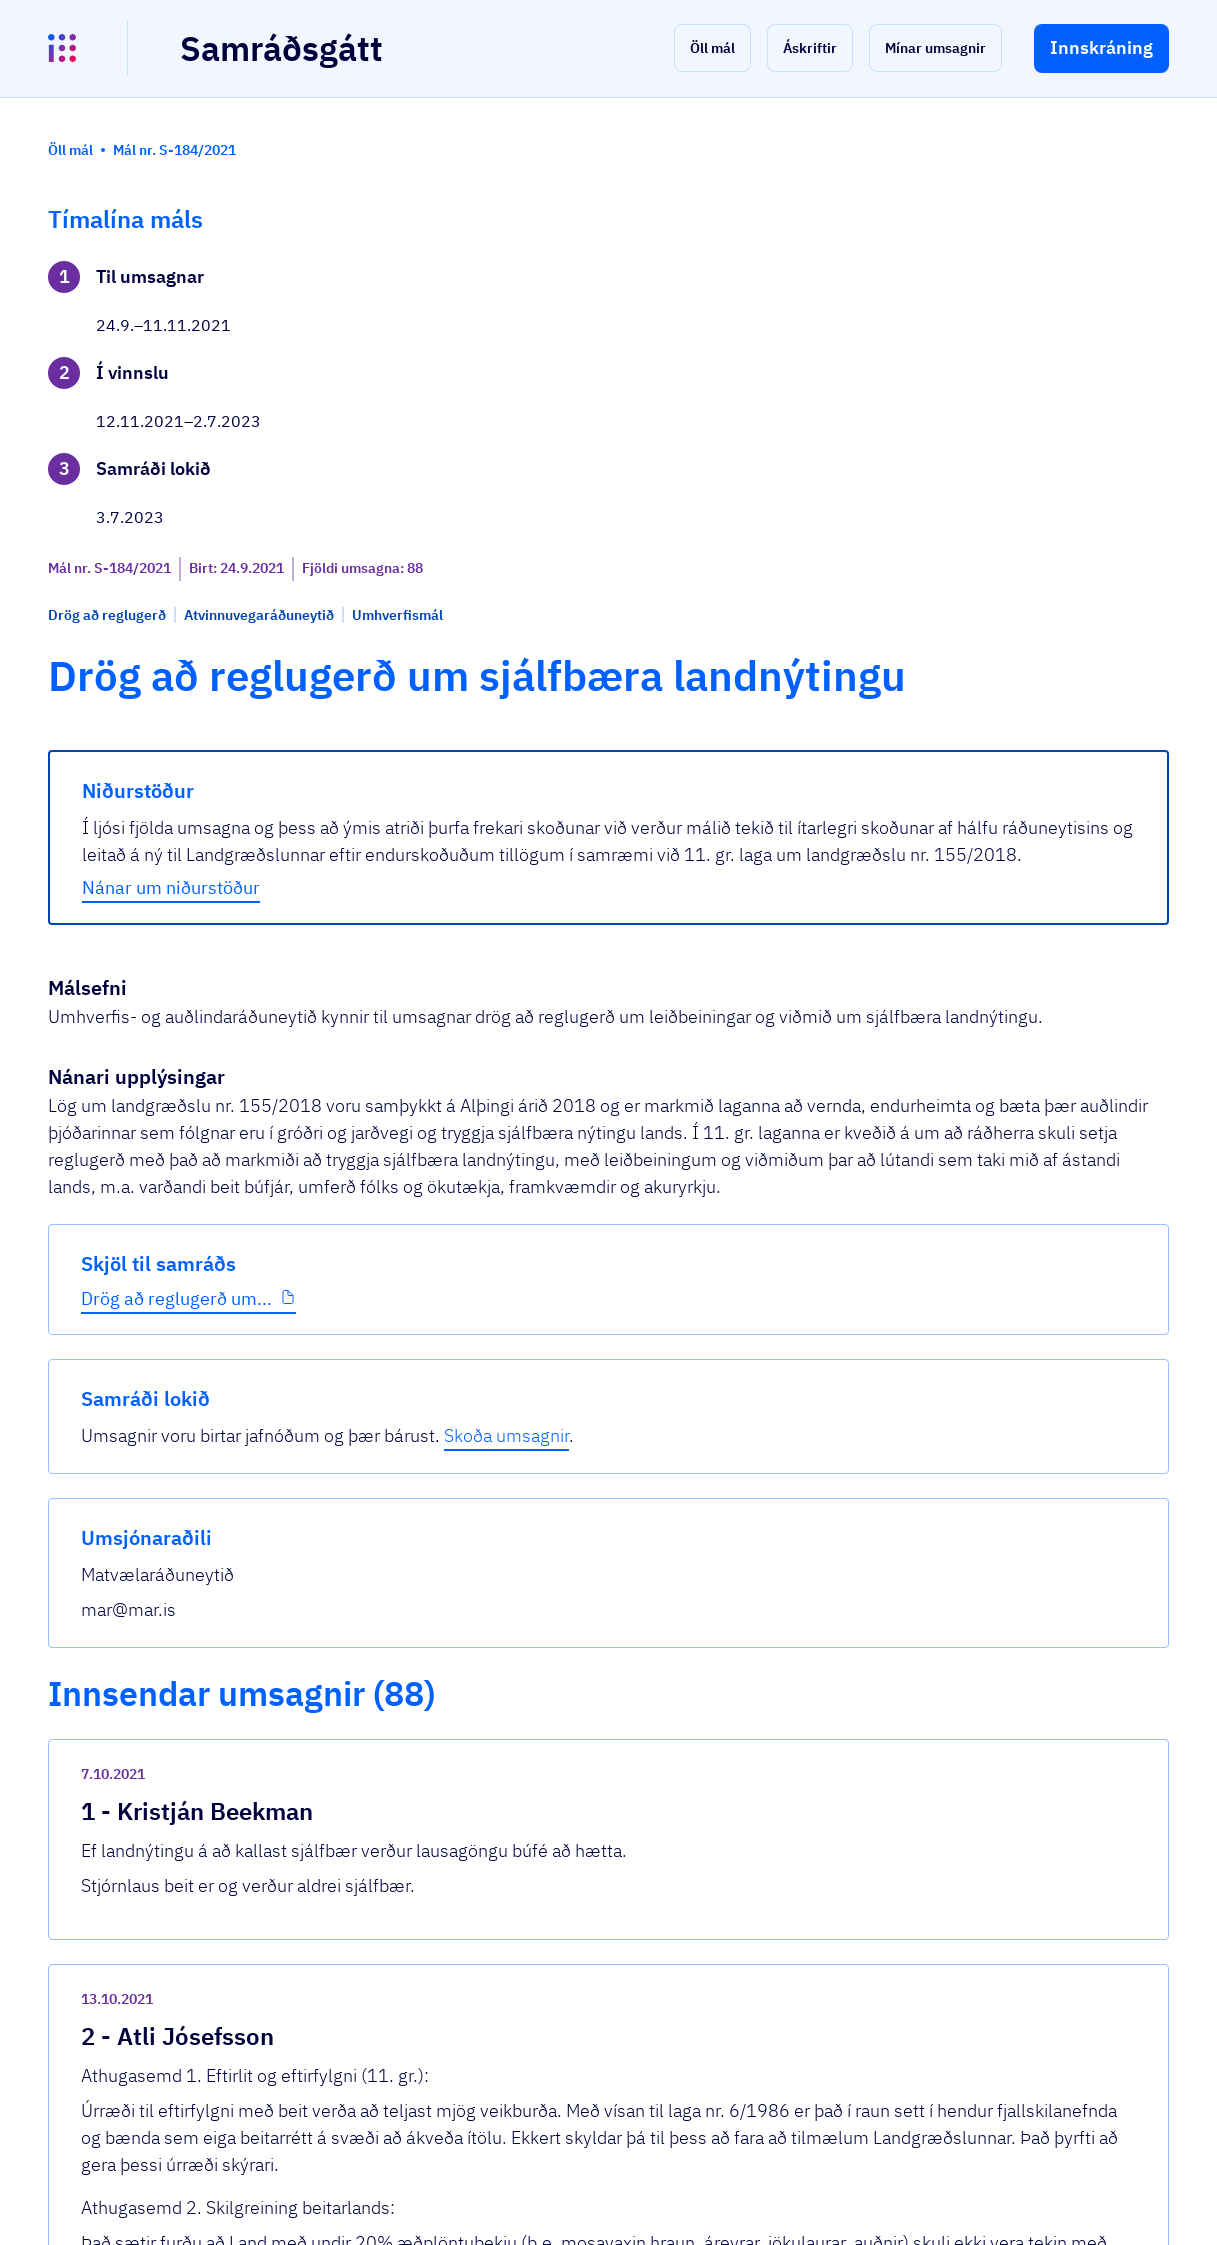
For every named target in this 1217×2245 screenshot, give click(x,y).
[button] (712, 48)
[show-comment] (842, 1287)
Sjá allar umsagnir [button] (425, 1991)
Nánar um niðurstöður (457, 665)
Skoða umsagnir (1002, 331)
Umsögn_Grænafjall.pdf (464, 1743)
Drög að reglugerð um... (176, 679)
